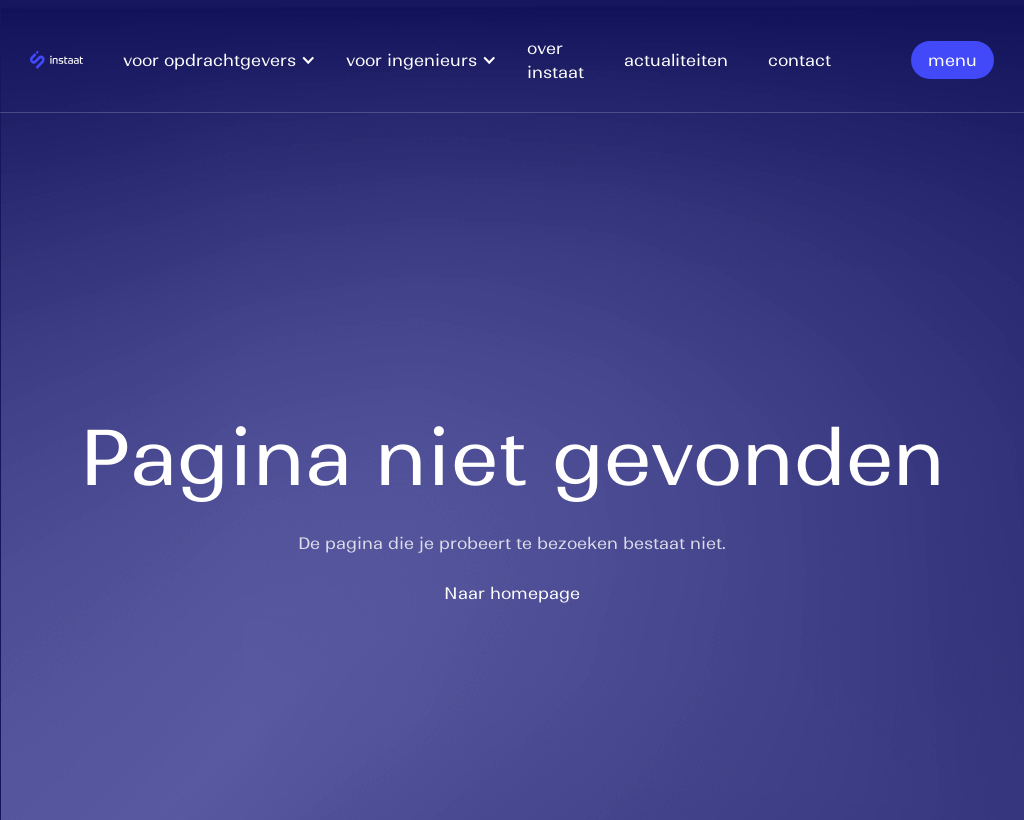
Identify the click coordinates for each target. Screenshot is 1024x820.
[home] (56, 59)
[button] (229, 60)
